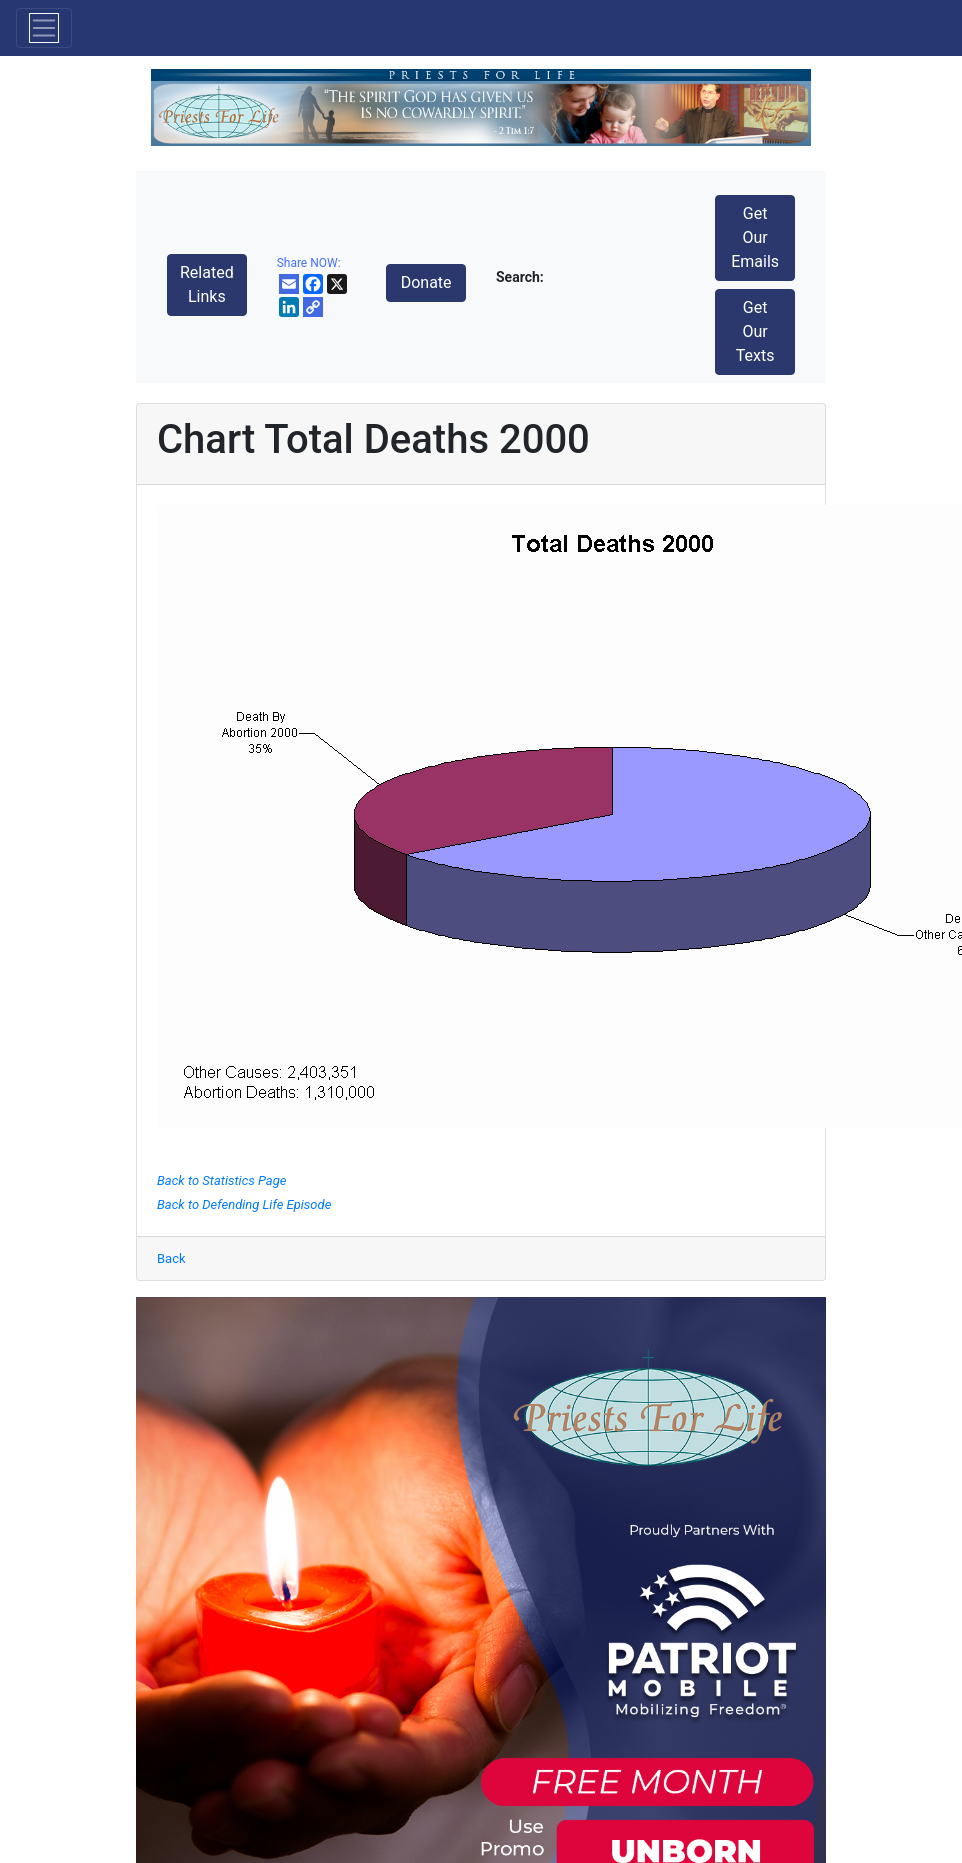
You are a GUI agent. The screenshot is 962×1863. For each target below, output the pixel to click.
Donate (426, 282)
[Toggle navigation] (44, 28)
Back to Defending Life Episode (244, 1204)
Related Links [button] (207, 284)
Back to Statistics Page (221, 1180)
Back (171, 1258)
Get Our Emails (755, 237)
